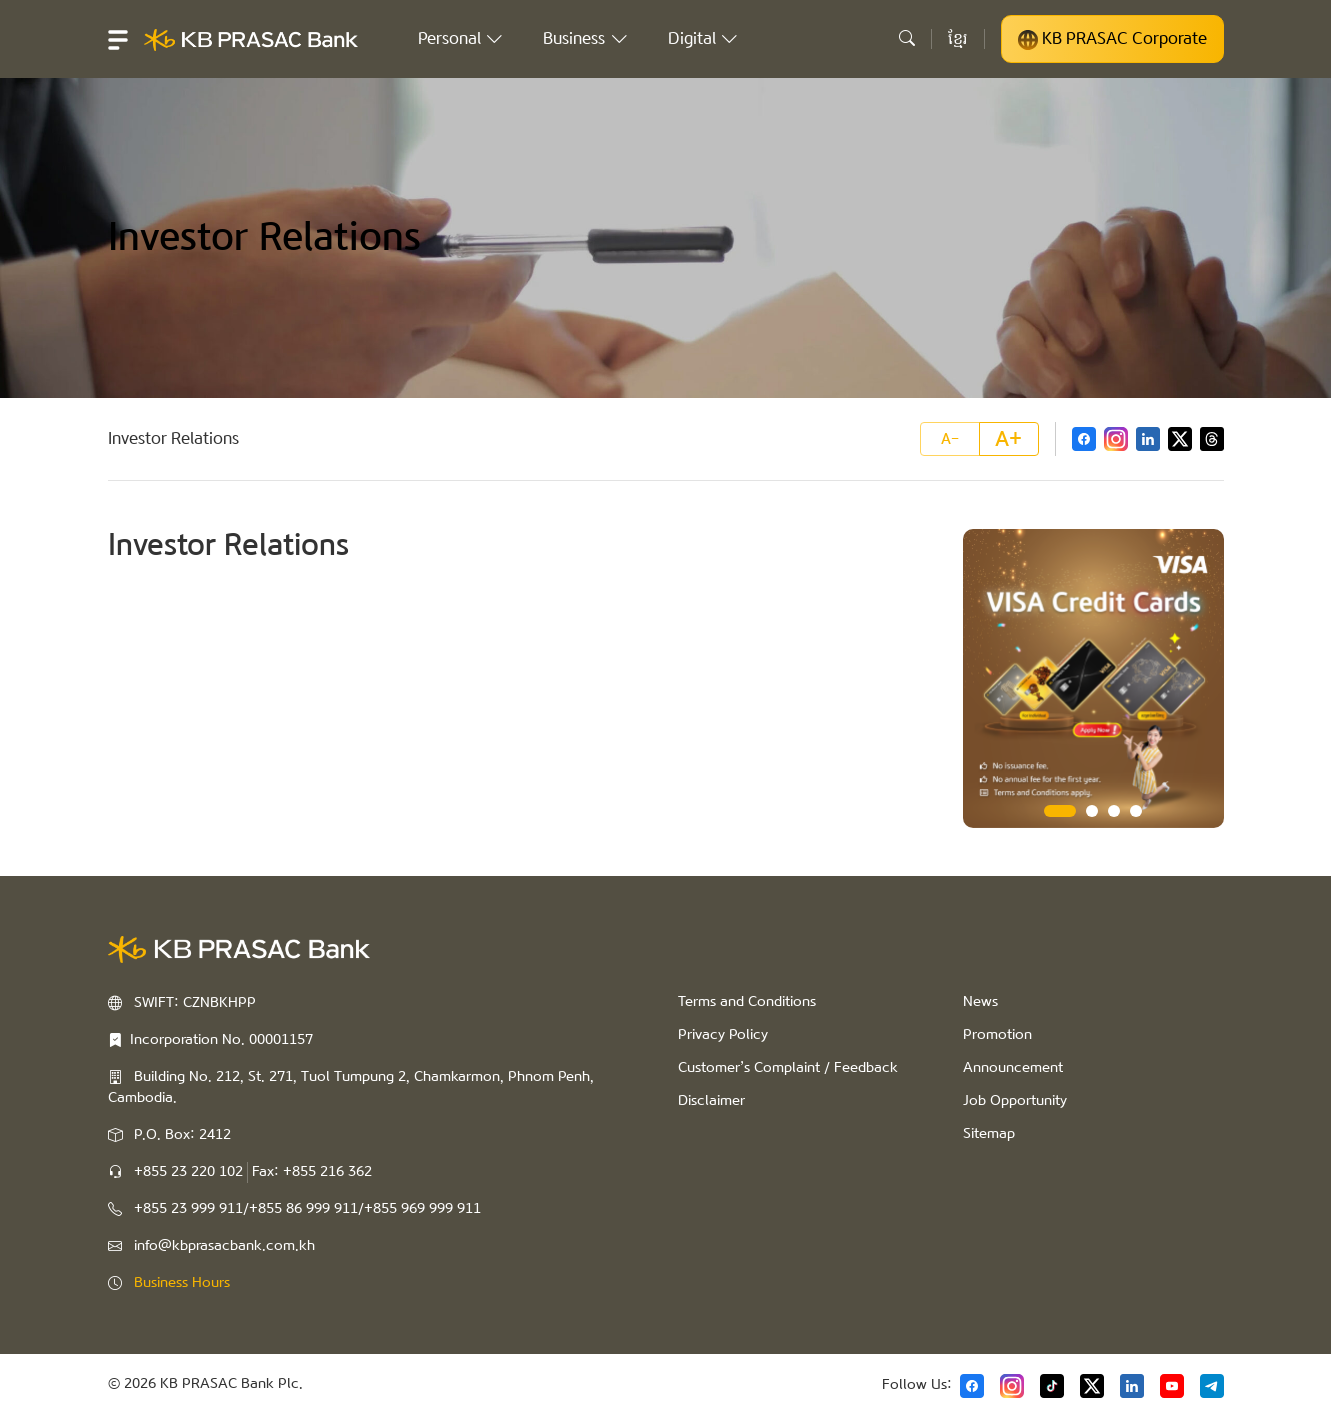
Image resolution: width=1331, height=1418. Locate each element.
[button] (118, 39)
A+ (1008, 439)
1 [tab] (1060, 811)
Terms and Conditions (747, 1002)
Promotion (997, 1035)
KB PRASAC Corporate (1112, 39)
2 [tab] (1092, 811)
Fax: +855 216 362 (312, 1172)
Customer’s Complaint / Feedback (788, 1068)
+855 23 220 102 (188, 1172)
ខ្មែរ (958, 38)
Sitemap (989, 1134)
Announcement (1013, 1068)
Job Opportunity (1015, 1101)
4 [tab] (1136, 811)
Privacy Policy (723, 1035)
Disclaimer (711, 1101)
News (980, 1002)
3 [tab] (1114, 811)
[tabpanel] (1093, 678)
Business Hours (182, 1283)
